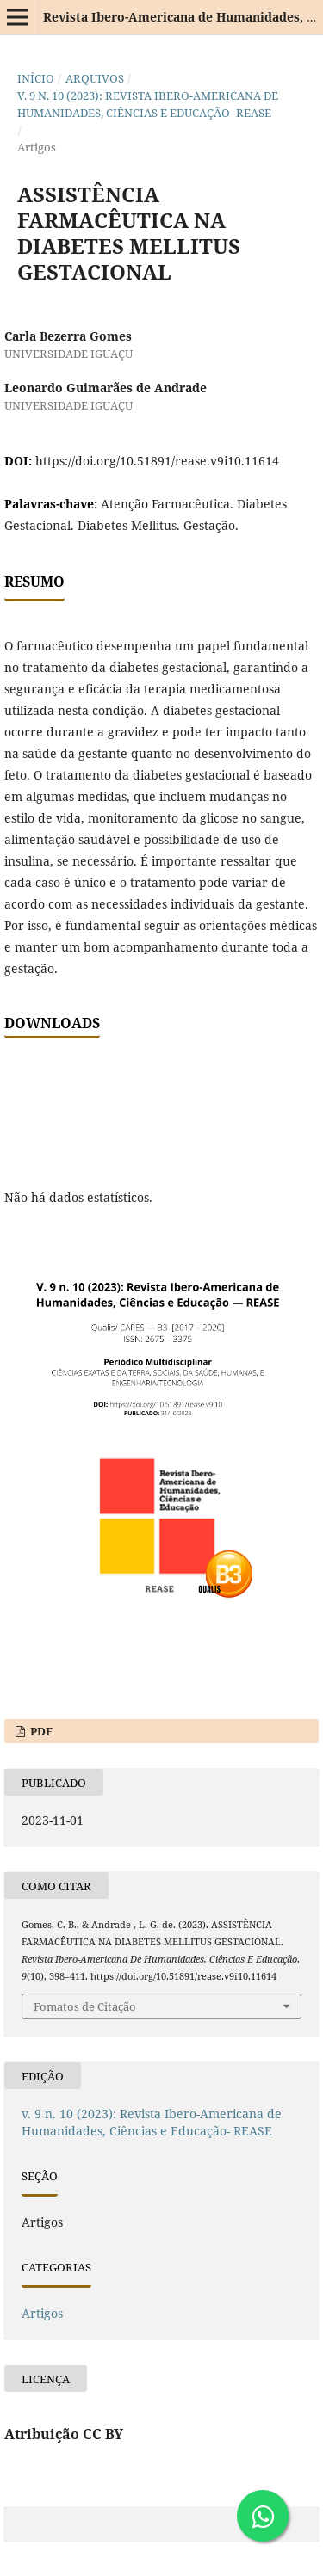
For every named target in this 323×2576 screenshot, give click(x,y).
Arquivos (94, 78)
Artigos (42, 2313)
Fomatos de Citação (85, 2006)
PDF (40, 1731)
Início (35, 78)
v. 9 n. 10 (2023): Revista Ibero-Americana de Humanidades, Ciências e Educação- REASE (147, 104)
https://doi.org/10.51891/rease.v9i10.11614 (157, 461)
